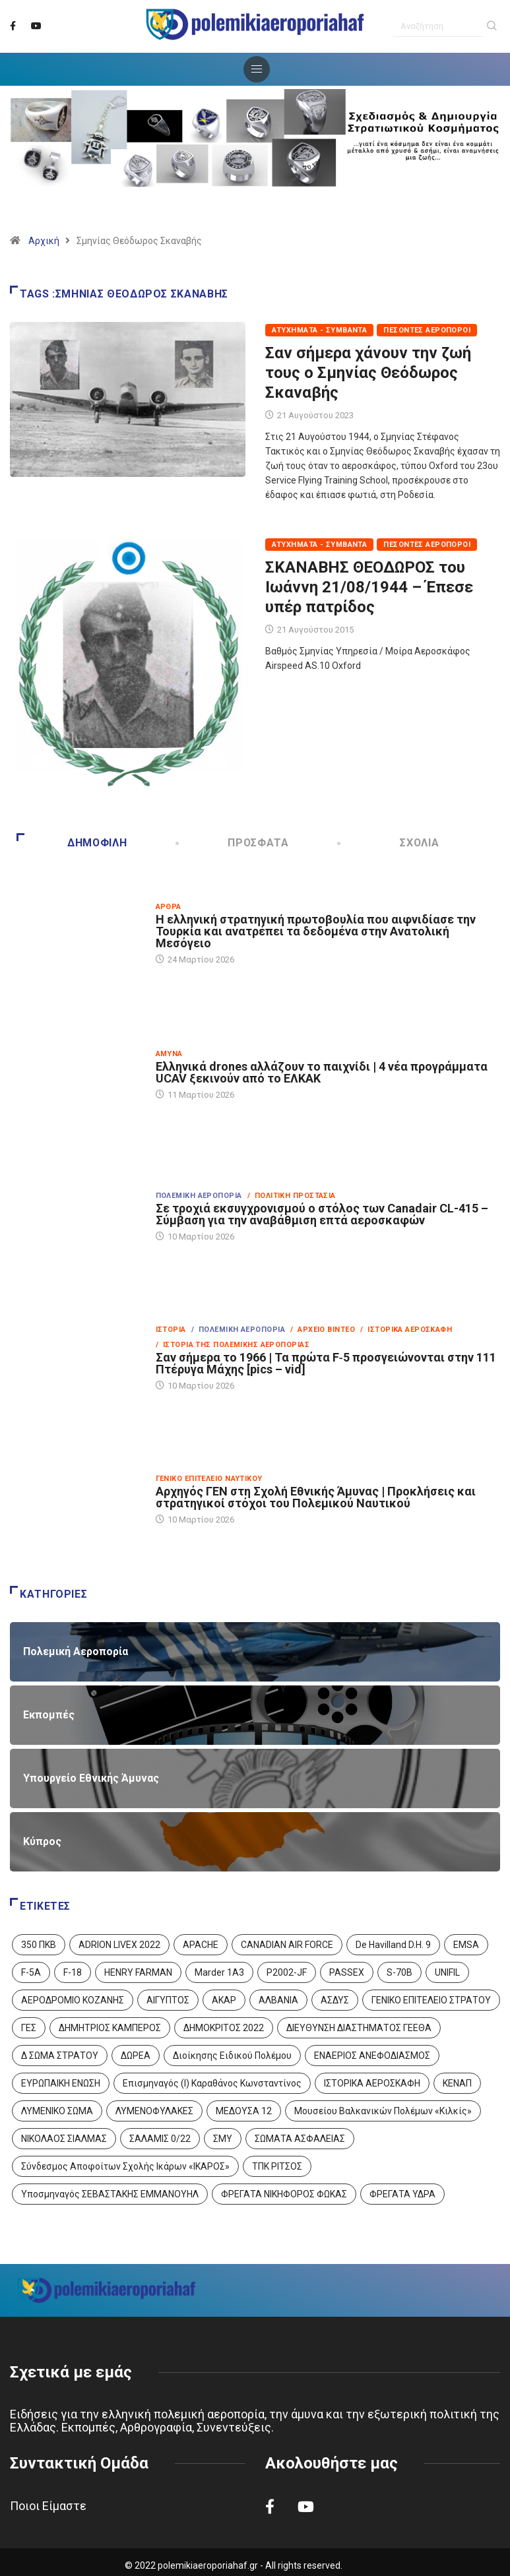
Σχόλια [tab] (389, 842)
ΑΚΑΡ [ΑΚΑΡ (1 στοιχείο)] (224, 2000)
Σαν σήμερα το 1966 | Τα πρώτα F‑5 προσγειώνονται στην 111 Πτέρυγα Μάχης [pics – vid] (326, 1363)
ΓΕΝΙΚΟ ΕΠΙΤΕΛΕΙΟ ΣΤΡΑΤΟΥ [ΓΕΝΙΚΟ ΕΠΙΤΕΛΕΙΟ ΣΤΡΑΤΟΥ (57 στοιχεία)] (431, 2000)
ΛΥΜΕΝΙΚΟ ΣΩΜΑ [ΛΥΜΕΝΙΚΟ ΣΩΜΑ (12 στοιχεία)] (57, 2111)
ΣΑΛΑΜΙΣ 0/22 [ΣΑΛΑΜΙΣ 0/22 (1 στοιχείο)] (160, 2138)
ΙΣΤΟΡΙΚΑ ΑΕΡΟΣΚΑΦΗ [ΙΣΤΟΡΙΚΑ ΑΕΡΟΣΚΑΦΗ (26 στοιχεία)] (372, 2083)
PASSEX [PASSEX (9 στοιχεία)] (346, 1972)
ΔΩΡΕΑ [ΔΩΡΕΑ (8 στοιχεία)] (135, 2055)
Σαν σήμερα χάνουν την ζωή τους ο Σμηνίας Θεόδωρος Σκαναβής (368, 373)
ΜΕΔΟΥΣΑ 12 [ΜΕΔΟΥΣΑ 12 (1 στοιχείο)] (244, 2111)
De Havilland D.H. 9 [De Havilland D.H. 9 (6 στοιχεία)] (393, 1944)
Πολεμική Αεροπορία (199, 1195)
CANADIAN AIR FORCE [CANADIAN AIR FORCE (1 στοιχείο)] (287, 1944)
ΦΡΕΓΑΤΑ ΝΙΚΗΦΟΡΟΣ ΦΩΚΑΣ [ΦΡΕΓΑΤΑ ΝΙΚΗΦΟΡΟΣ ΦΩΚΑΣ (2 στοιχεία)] (284, 2194)
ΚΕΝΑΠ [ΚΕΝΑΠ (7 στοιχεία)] (457, 2083)
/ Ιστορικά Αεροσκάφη (406, 1329)
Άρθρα (168, 906)
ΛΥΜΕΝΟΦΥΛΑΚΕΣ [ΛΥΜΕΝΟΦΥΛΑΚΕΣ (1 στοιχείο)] (154, 2111)
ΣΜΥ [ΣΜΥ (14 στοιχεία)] (222, 2138)
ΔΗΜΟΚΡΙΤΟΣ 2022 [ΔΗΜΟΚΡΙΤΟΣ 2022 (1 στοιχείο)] (223, 2028)
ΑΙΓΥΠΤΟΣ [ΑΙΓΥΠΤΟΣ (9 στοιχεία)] (167, 2000)
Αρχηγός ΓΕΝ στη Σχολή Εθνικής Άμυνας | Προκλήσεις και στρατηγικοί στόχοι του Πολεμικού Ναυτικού (316, 1497)
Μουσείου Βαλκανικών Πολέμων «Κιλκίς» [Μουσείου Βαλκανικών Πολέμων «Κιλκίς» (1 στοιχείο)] (383, 2111)
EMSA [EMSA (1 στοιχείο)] (466, 1944)
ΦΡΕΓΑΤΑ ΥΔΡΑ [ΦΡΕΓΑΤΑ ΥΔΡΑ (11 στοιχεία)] (402, 2194)
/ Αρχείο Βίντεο (322, 1329)
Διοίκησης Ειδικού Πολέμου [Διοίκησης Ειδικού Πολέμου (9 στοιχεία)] (232, 2055)
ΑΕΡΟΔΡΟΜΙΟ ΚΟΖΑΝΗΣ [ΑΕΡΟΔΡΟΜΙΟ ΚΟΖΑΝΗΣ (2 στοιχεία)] (72, 2000)
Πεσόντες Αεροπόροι (426, 330)
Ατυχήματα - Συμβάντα (319, 330)
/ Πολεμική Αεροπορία (238, 1329)
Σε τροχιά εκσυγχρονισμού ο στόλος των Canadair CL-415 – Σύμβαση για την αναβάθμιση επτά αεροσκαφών (322, 1214)
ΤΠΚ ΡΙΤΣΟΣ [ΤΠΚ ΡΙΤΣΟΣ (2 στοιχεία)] (277, 2166)
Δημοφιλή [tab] (71, 842)
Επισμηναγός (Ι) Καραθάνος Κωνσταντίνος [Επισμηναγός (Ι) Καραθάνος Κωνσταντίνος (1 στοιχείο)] (212, 2083)
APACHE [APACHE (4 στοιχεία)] (200, 1944)
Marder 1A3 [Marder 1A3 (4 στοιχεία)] (219, 1972)
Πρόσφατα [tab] (233, 842)
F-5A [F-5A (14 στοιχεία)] (31, 1972)
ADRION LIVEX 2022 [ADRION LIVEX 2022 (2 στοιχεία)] (119, 1944)
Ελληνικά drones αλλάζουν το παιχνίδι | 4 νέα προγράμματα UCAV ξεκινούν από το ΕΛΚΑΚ (322, 1072)
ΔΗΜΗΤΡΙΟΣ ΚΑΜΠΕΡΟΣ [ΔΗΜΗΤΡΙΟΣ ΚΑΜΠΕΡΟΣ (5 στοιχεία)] (110, 2028)
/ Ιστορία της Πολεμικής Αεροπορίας (232, 1344)
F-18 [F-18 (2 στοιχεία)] (72, 1972)
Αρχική (43, 241)
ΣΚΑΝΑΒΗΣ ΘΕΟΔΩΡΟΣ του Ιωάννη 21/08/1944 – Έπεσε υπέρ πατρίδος (369, 587)
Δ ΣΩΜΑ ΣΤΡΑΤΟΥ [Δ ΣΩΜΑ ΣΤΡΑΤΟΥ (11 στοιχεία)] (59, 2055)
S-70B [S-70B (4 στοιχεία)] (399, 1972)
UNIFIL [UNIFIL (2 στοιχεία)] (447, 1972)
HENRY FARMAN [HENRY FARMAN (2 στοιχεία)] (138, 1972)
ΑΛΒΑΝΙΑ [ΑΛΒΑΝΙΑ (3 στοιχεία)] (278, 2000)
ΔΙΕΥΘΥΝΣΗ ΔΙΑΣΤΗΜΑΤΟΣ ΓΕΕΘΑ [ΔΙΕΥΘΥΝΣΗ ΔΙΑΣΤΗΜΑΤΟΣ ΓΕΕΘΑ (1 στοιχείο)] (358, 2028)
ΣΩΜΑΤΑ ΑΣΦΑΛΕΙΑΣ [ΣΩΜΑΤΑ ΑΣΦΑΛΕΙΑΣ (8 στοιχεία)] (300, 2138)
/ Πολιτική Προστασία (291, 1195)
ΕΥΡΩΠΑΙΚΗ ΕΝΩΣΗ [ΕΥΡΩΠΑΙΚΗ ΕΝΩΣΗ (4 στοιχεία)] (60, 2083)
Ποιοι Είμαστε (48, 2506)
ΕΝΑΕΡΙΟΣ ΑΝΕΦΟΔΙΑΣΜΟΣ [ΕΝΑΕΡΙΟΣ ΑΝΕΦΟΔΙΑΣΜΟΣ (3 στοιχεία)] (372, 2055)
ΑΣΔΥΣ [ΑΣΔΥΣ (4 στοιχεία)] (335, 2000)
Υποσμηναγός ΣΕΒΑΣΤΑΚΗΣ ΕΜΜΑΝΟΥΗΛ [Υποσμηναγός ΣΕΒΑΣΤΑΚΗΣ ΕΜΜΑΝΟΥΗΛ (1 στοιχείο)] (110, 2194)
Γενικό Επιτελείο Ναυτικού (209, 1478)
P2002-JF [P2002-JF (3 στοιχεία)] (287, 1972)
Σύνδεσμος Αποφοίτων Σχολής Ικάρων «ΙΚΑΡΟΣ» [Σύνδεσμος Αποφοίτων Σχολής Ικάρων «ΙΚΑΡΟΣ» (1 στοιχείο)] (125, 2166)
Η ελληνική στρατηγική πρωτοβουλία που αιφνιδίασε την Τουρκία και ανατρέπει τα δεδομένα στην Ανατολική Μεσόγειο (316, 931)
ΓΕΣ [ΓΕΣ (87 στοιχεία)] (28, 2028)
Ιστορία (171, 1329)
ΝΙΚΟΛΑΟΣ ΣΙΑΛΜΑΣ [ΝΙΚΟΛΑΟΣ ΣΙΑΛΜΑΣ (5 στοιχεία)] (64, 2138)
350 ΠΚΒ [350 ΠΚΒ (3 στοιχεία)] (38, 1944)
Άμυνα (169, 1054)
